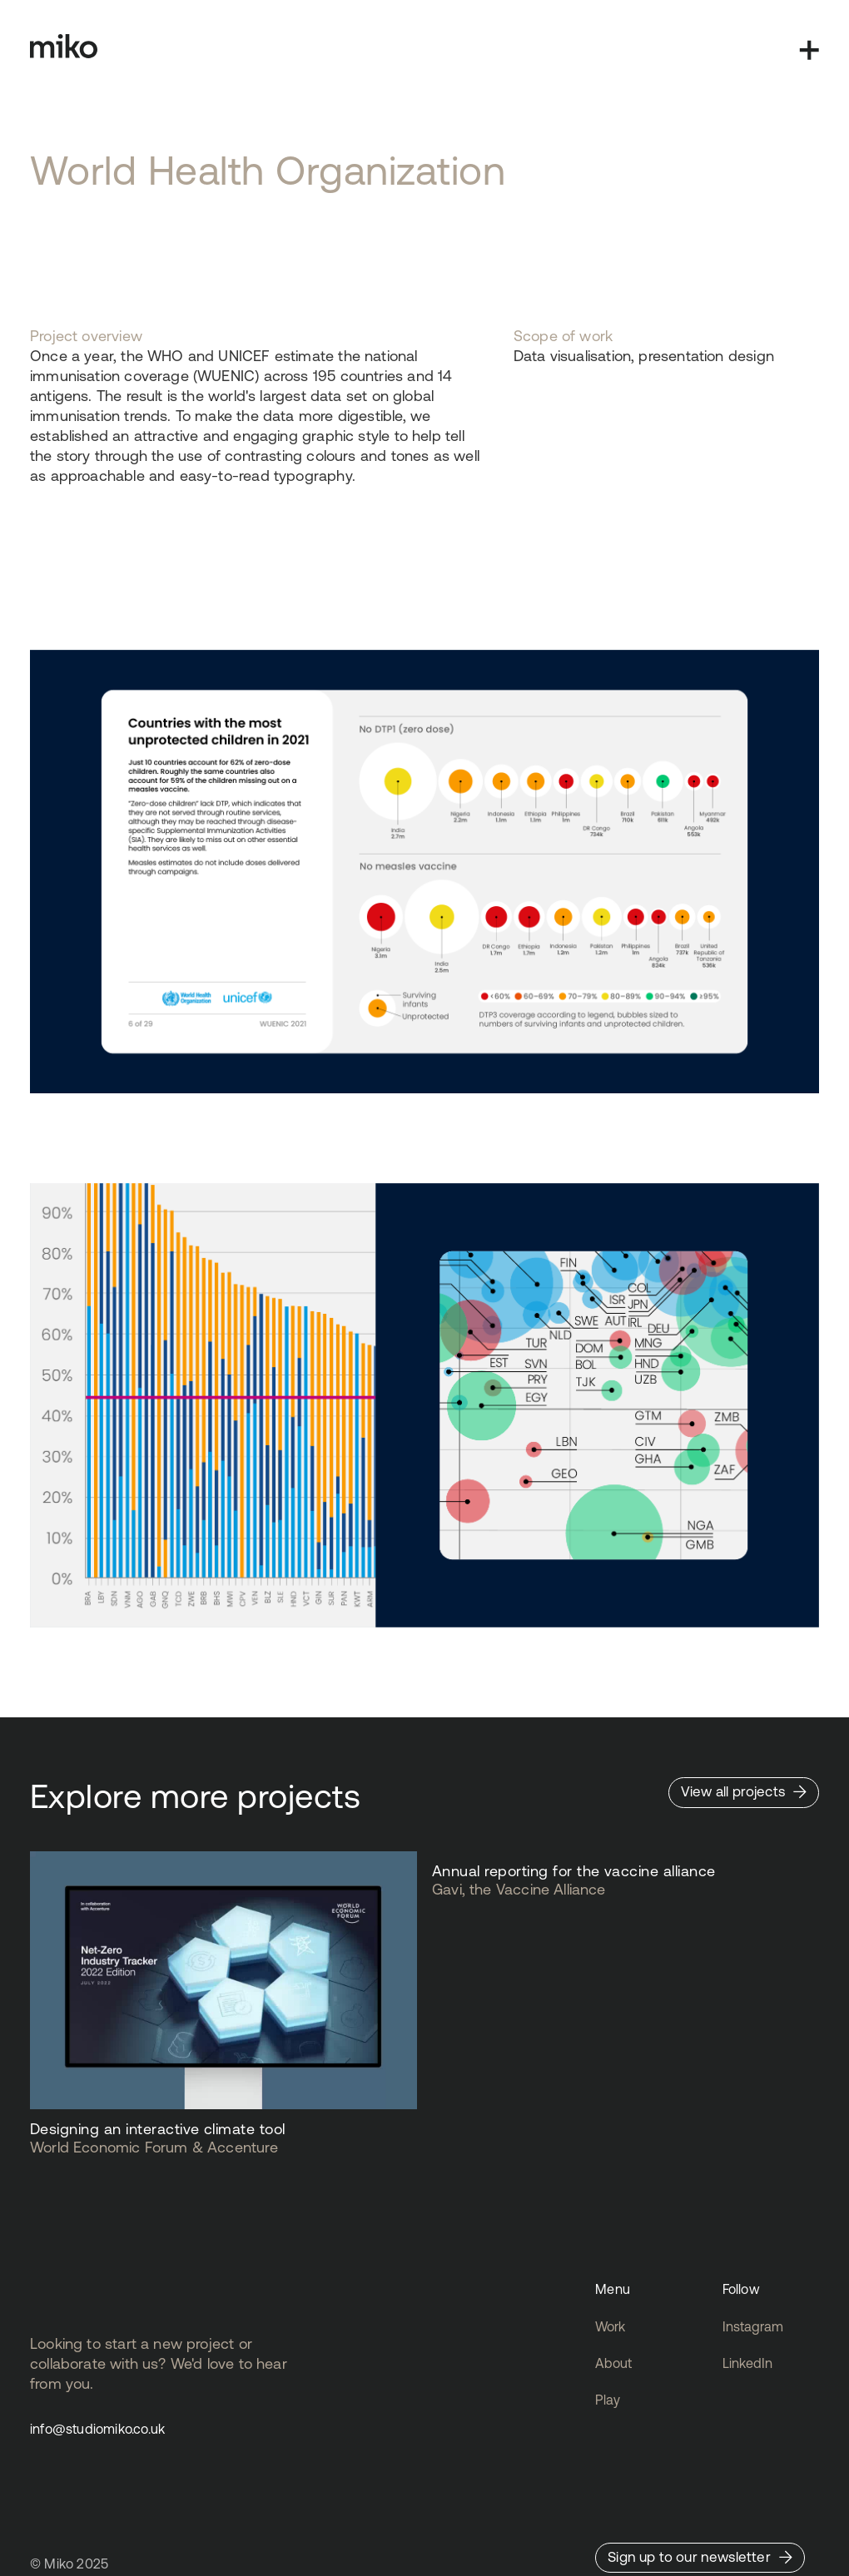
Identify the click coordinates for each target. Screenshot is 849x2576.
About (613, 2363)
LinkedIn (747, 2363)
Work (610, 2326)
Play (607, 2399)
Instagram (752, 2326)
